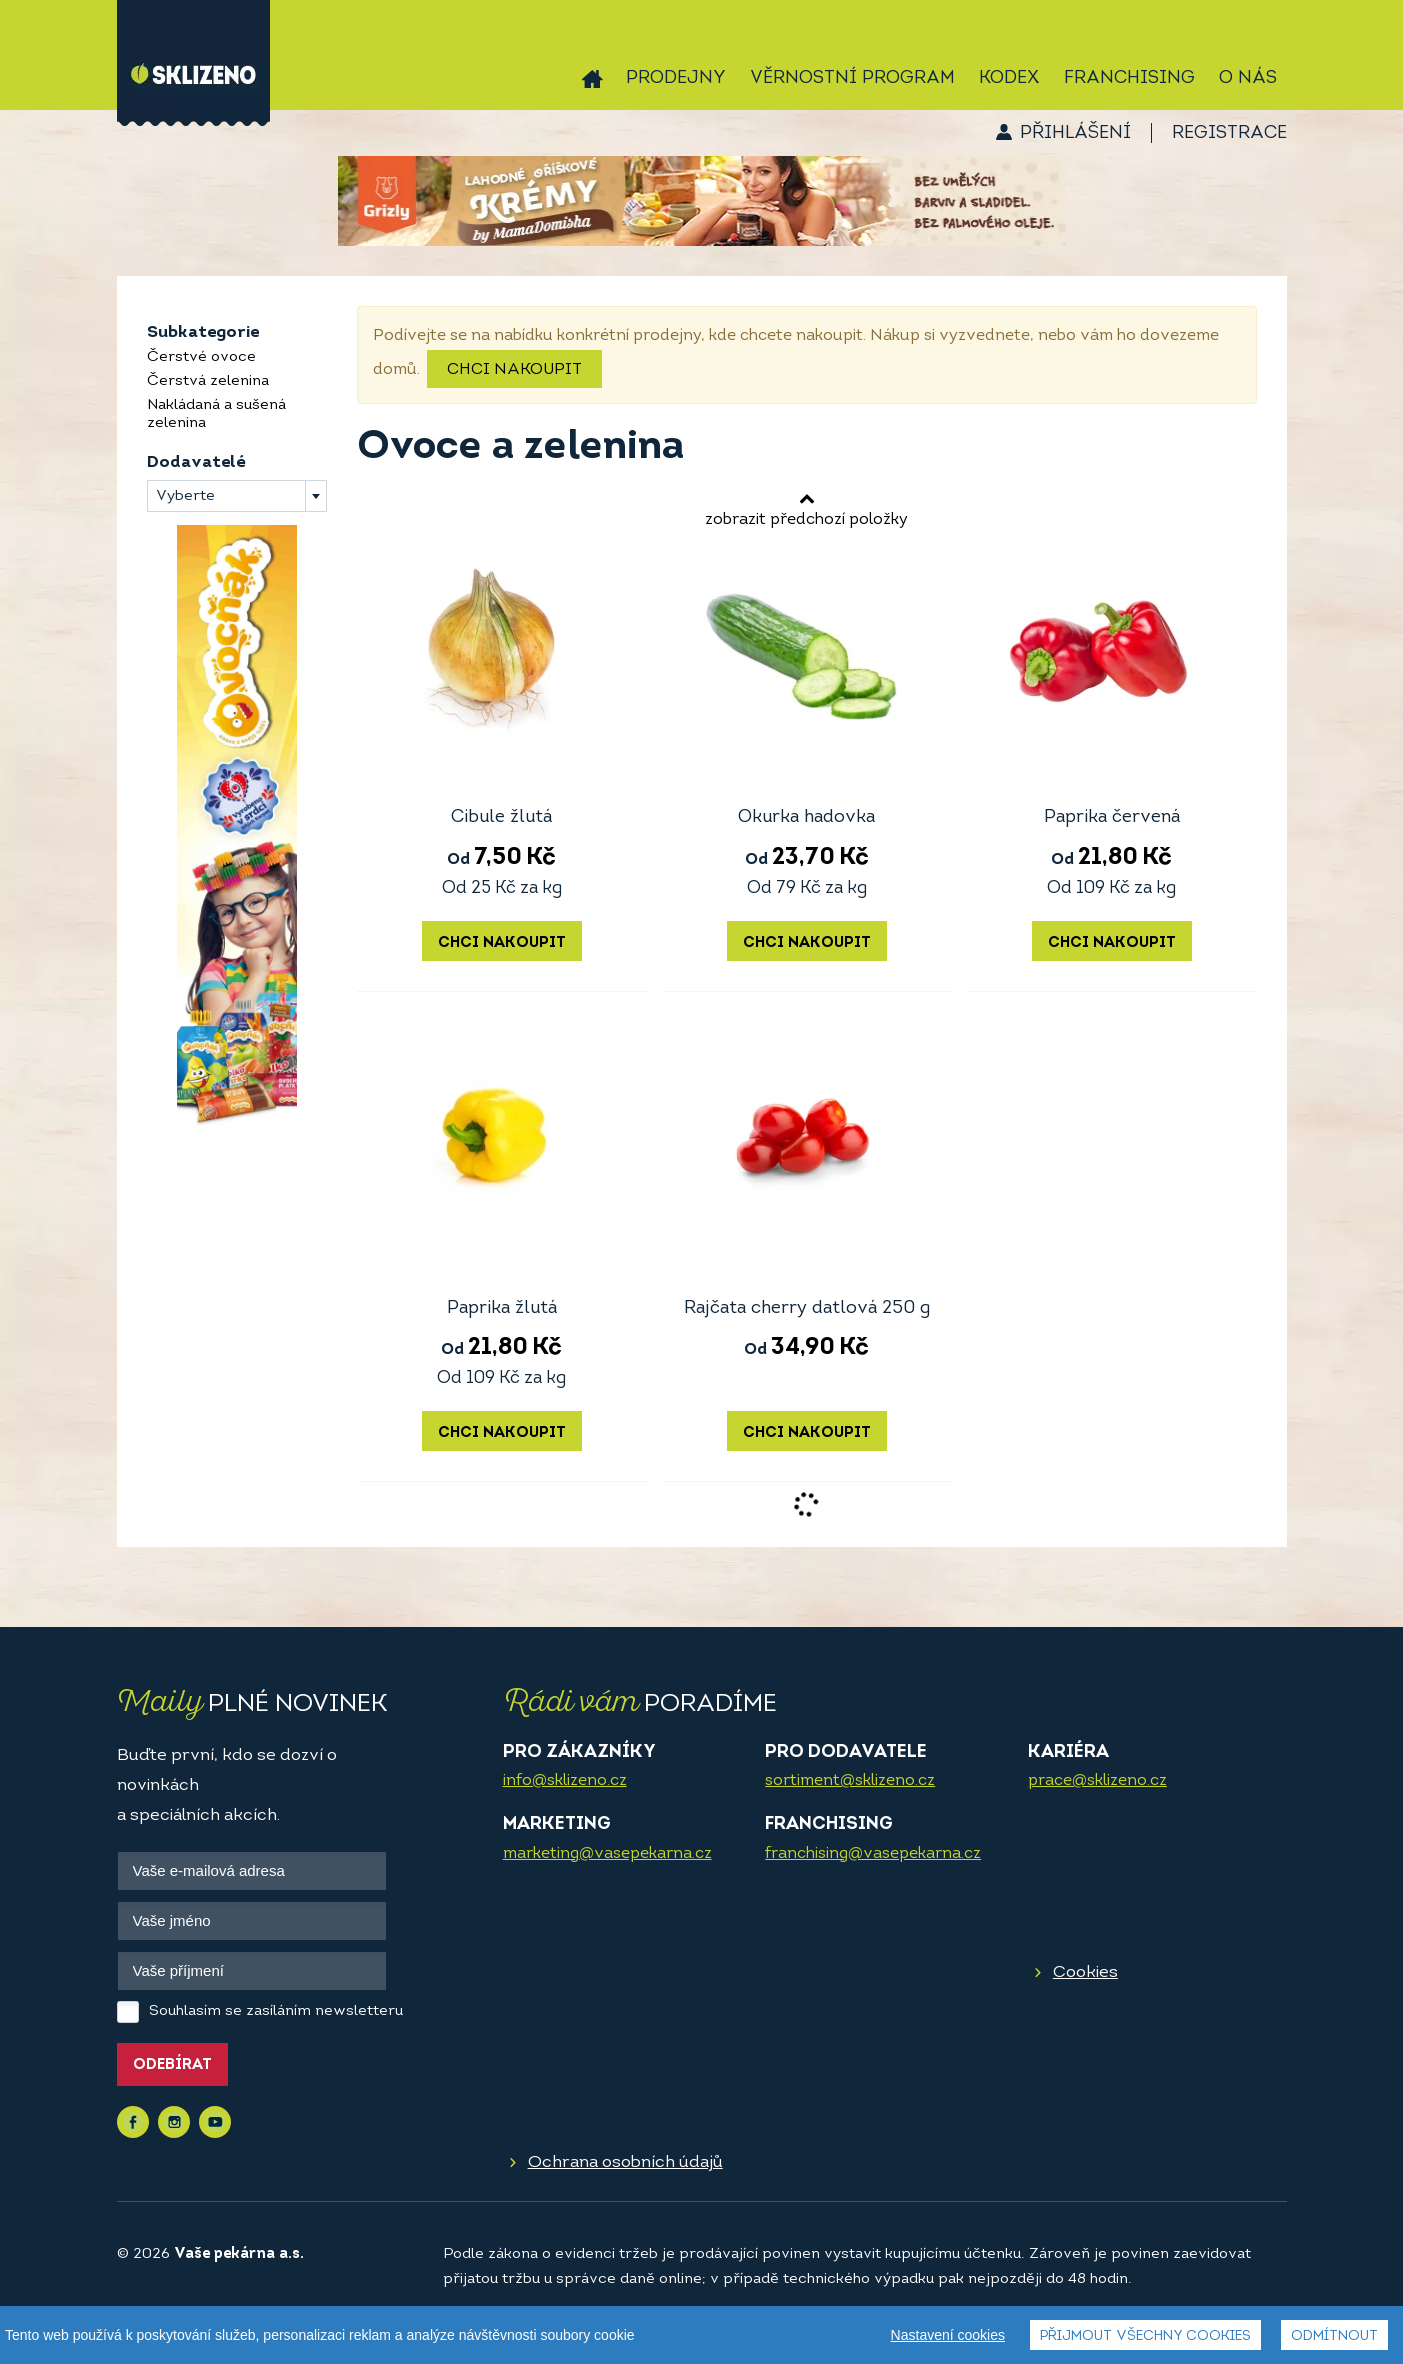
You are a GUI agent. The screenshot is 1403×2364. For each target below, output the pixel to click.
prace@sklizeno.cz (1097, 1781)
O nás (1248, 78)
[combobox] (237, 496)
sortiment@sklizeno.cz (850, 1781)
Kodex (1009, 78)
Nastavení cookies (948, 2335)
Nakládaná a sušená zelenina (216, 414)
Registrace (1229, 133)
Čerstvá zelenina (208, 381)
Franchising (1129, 78)
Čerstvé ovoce (201, 357)
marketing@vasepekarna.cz (607, 1854)
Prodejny (676, 78)
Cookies (1085, 1972)
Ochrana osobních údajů (625, 2162)
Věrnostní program (852, 78)
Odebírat (172, 2065)
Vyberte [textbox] (185, 496)
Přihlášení (1075, 133)
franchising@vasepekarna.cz (873, 1854)
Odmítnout (1334, 2336)
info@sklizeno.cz (565, 1781)
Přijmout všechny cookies (1145, 2336)
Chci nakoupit (514, 370)
